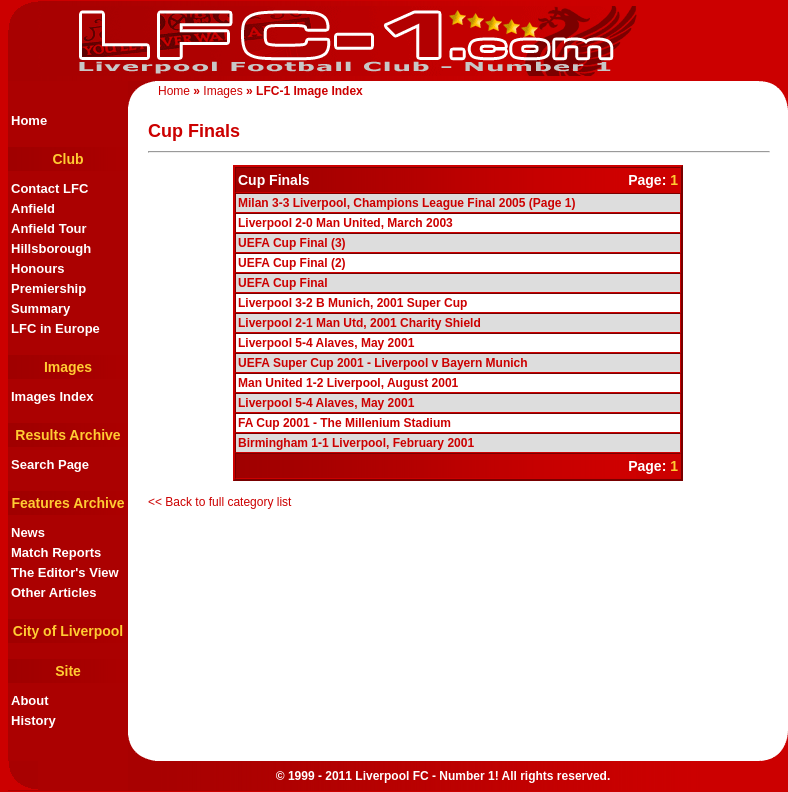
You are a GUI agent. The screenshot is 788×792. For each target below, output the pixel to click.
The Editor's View (65, 572)
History (33, 720)
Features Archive (67, 503)
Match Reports (56, 552)
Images (222, 91)
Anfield (33, 208)
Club (67, 159)
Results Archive (67, 435)
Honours (37, 268)
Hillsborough (51, 248)
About (30, 700)
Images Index (52, 396)
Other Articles (54, 592)
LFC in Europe (55, 328)
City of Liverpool (68, 631)
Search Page (50, 464)
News (28, 532)
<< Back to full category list (219, 502)
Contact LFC (49, 188)
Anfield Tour (49, 228)
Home (174, 91)
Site (68, 671)
